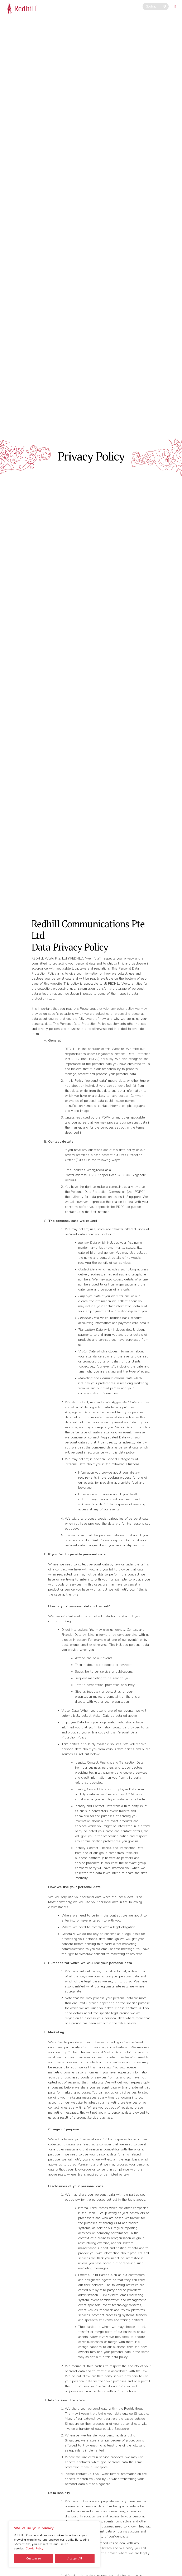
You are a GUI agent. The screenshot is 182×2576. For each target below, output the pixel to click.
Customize (33, 2559)
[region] (54, 2544)
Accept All (74, 2559)
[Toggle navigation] (175, 6)
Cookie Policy (34, 2548)
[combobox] (156, 6)
